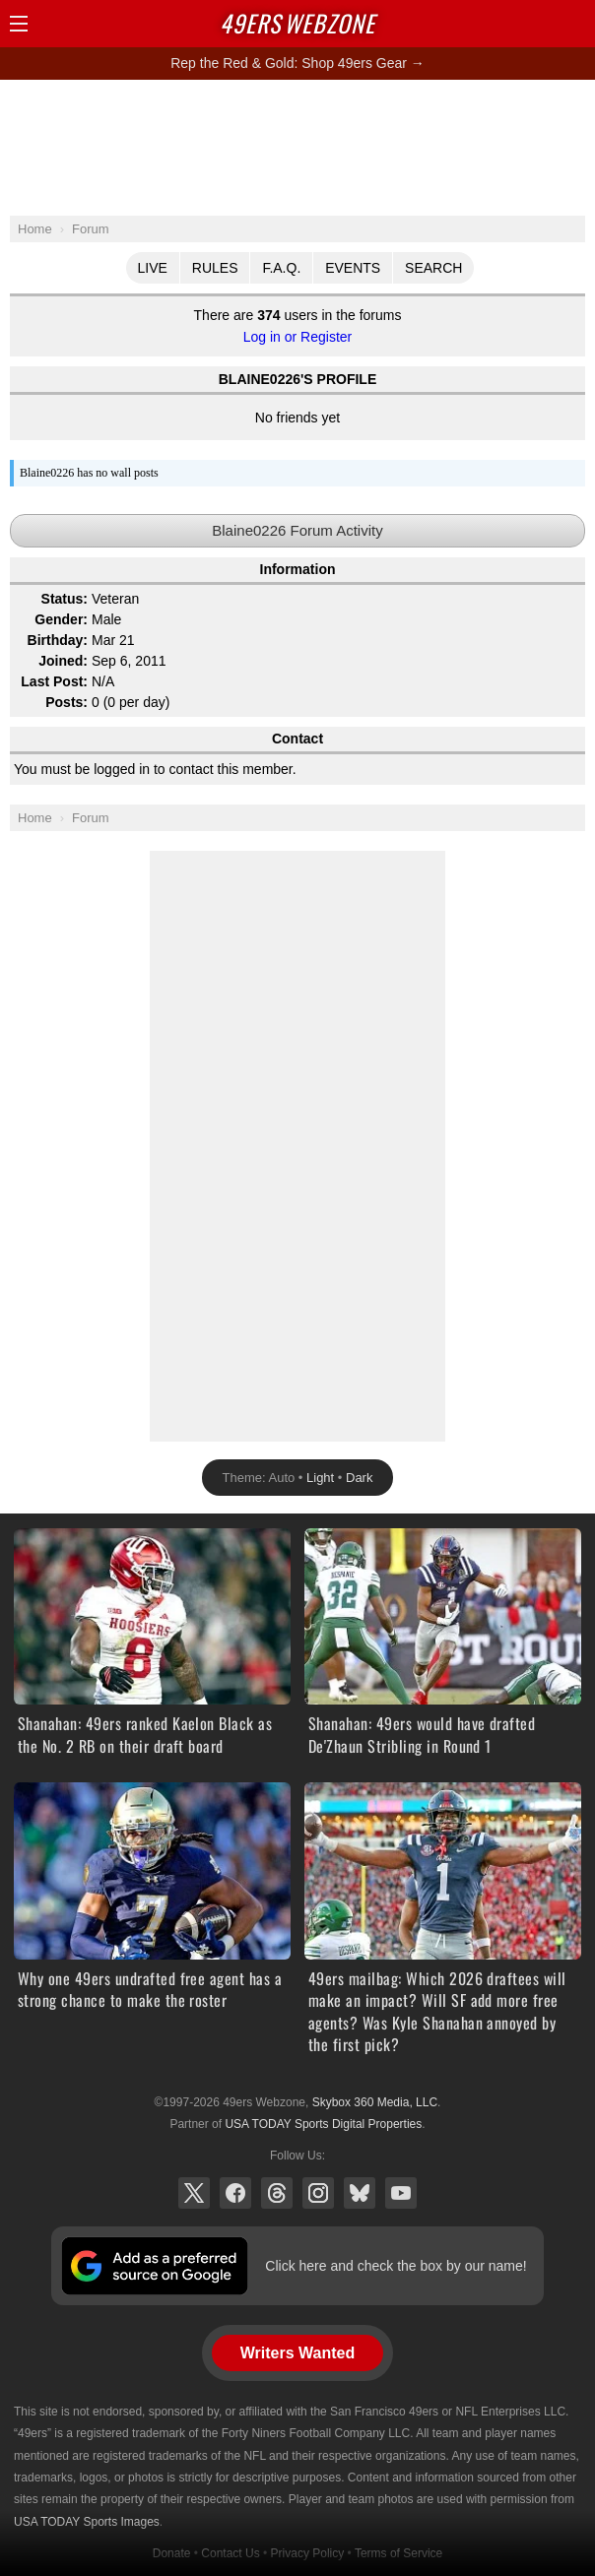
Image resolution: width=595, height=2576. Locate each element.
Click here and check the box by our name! (395, 2266)
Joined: (63, 661)
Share (575, 23)
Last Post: (54, 681)
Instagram (318, 2193)
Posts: (66, 702)
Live (152, 268)
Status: (64, 599)
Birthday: (58, 640)
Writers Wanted (297, 2353)
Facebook (235, 2193)
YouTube (401, 2193)
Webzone (297, 22)
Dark (359, 1477)
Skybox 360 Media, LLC (374, 2102)
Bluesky (359, 2193)
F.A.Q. (281, 268)
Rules (215, 268)
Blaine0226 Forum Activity (297, 530)
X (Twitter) (194, 2193)
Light (320, 1477)
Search (433, 268)
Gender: (61, 619)
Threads (277, 2193)
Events (352, 268)
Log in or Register (298, 337)
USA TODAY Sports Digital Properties (323, 2124)
